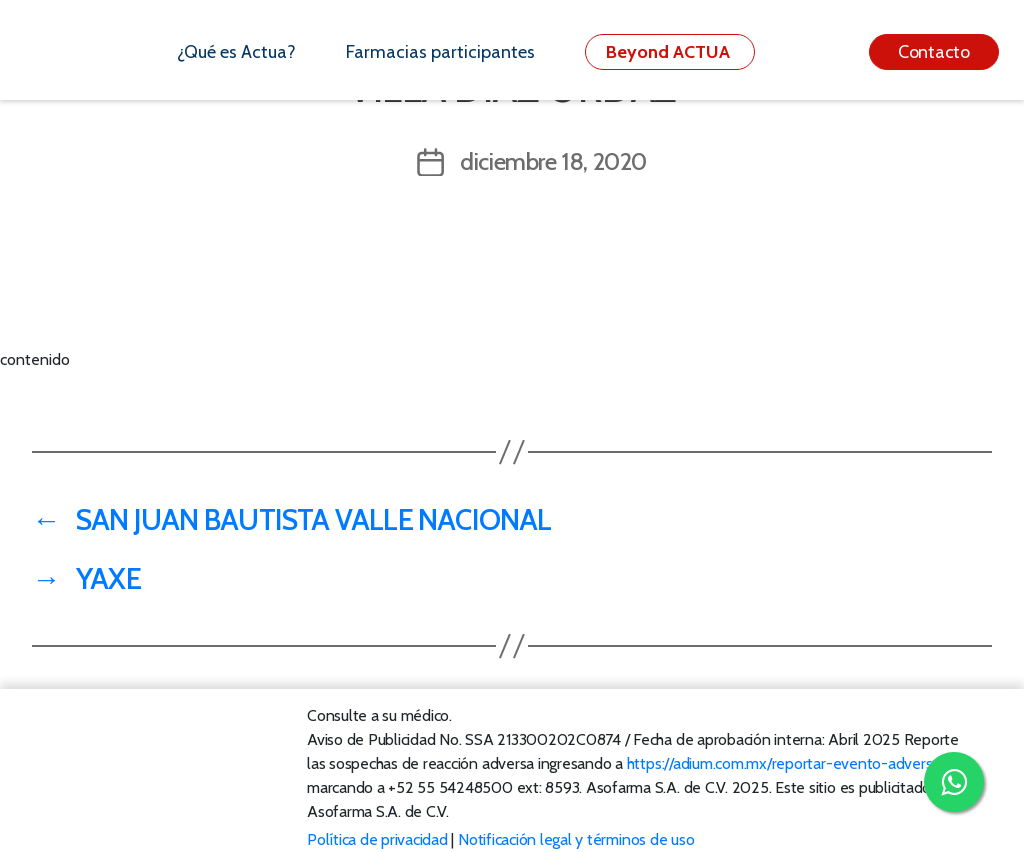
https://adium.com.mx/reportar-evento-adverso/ (786, 763)
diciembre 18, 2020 (553, 161)
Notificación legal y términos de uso (576, 839)
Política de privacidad (377, 839)
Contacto (934, 52)
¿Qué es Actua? (236, 52)
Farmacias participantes (440, 52)
